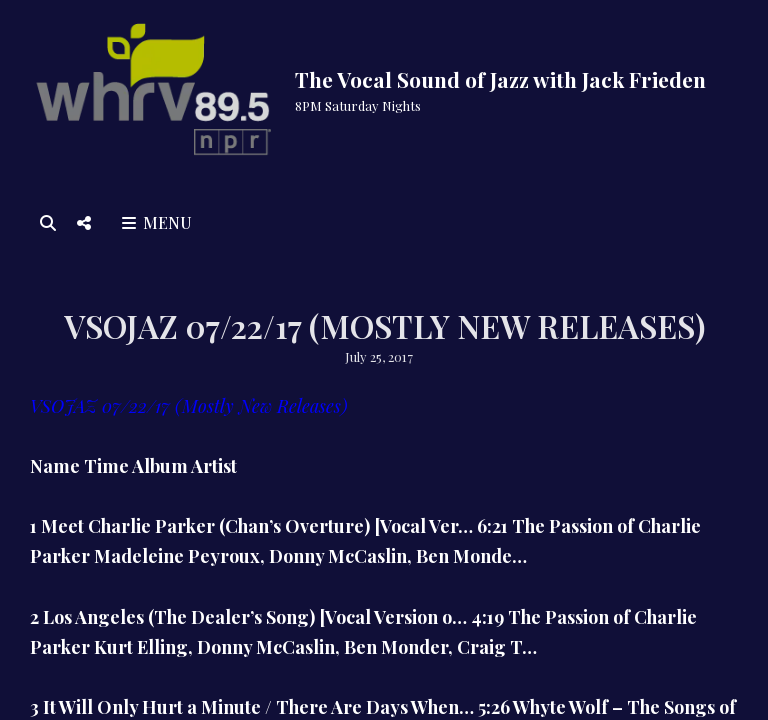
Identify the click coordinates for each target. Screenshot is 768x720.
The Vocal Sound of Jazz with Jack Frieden (500, 79)
